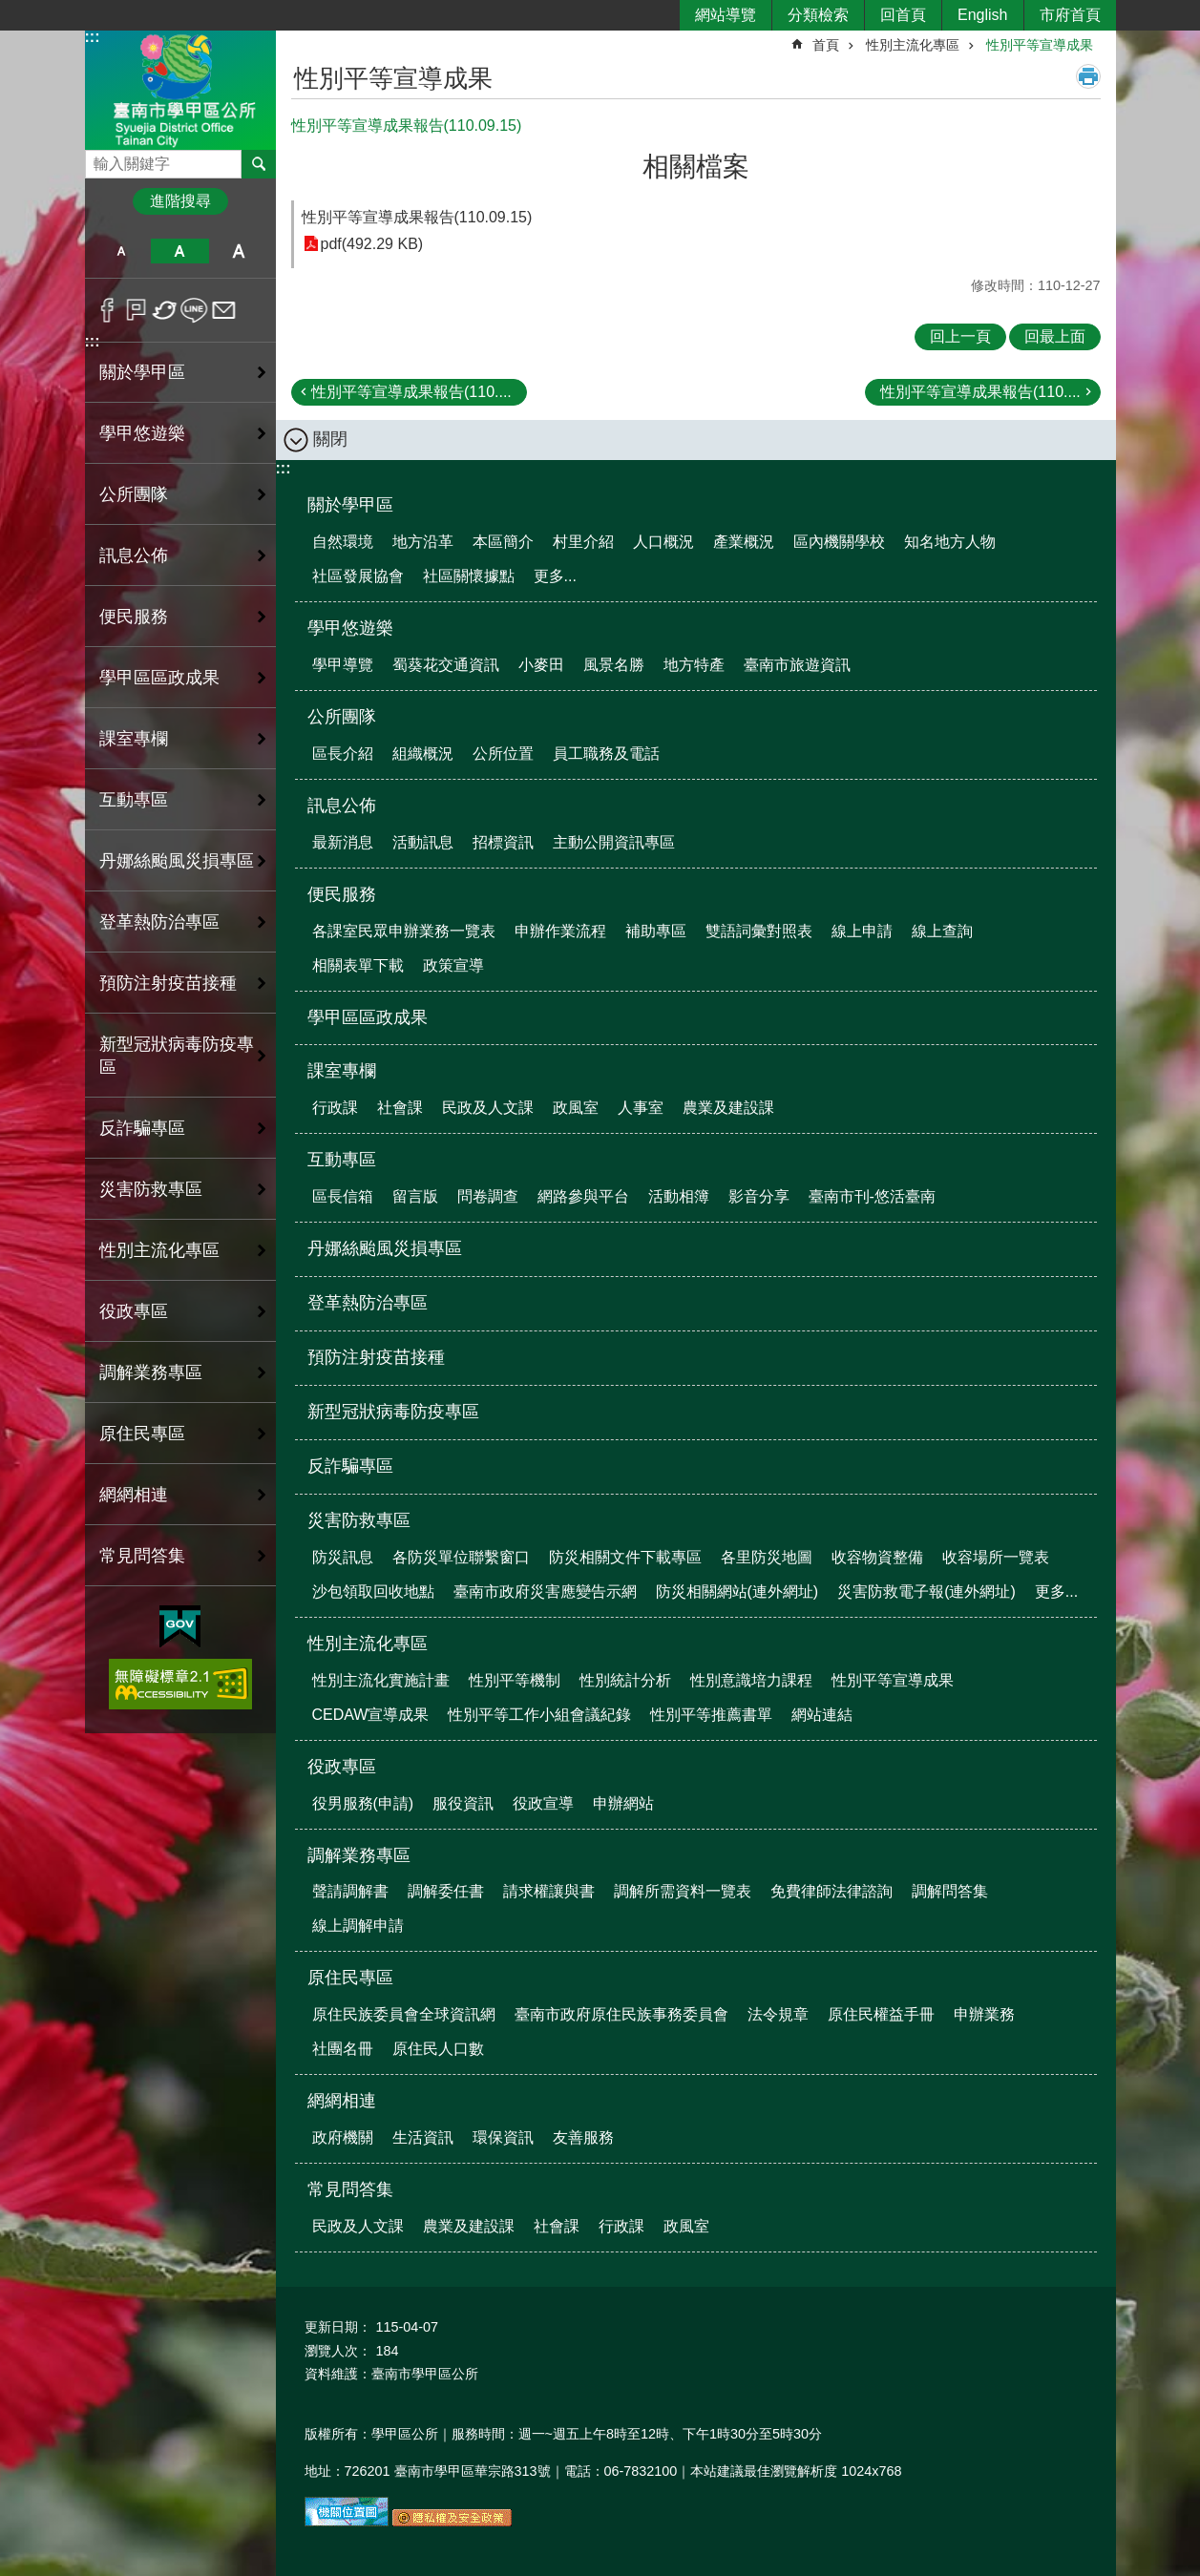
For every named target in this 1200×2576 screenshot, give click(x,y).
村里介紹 (583, 542)
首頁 (825, 44)
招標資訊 (503, 842)
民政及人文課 (488, 1108)
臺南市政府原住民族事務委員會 (621, 2014)
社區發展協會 (358, 576)
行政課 (335, 1108)
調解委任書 (446, 1891)
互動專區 (341, 1159)
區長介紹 (342, 753)
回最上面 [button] (1054, 336)
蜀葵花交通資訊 (445, 665)
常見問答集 (350, 2189)
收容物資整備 (877, 1557)
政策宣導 (453, 965)
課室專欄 (341, 1070)
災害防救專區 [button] (150, 1189)
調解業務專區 (359, 1855)
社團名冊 (342, 2049)
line (194, 310)
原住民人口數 (438, 2049)
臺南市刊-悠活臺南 (872, 1196)
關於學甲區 (350, 504)
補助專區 (655, 931)
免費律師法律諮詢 (831, 1891)
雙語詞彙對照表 (758, 931)
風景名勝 (613, 665)
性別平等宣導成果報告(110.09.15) (417, 217)
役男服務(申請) (363, 1803)
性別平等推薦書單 (711, 1715)
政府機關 (342, 2137)
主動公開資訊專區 (614, 842)
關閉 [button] (330, 439)
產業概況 (743, 542)
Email (224, 310)
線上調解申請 (358, 1925)
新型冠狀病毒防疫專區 (176, 1056)
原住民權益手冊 (881, 2014)
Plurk (136, 310)
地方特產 (694, 665)
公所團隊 (341, 716)
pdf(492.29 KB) (372, 244)
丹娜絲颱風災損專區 (176, 860)
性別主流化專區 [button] (159, 1250)
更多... (555, 576)
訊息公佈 (341, 805)
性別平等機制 (514, 1680)
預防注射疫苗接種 (168, 983)
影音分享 (758, 1196)
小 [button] (122, 251)
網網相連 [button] (133, 1494)
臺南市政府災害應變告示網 (545, 1591)
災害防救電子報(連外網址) (926, 1591)
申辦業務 (984, 2014)
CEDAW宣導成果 (371, 1715)
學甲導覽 (342, 665)
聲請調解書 (350, 1891)
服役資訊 (463, 1803)
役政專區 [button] (133, 1311)
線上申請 (862, 931)
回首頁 (903, 15)
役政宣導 (543, 1803)
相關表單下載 (358, 965)
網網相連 (341, 2100)
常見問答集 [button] (142, 1555)
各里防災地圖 (766, 1557)
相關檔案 (695, 166)
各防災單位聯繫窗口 (461, 1557)
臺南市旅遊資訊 (797, 665)
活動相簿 (678, 1196)
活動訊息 (422, 842)
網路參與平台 (583, 1196)
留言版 (415, 1196)
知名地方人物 (950, 542)
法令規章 (778, 2014)
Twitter (165, 310)
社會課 (400, 1108)
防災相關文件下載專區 (625, 1557)
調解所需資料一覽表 (682, 1891)
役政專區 (341, 1766)
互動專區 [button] (133, 799)
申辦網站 (623, 1803)
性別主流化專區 (912, 44)
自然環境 (342, 542)
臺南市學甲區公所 (180, 89)
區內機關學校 (839, 542)
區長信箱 (342, 1196)
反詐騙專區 (142, 1128)
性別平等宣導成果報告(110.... (411, 392)
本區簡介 (503, 542)
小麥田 (541, 665)
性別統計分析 (625, 1680)
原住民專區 (350, 1977)
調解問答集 (950, 1891)
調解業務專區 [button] (150, 1372)
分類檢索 (818, 15)
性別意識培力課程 (751, 1680)
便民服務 (341, 894)
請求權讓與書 (549, 1891)
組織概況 (422, 753)
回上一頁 (960, 336)
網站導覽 (725, 15)
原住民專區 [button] (142, 1433)
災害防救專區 (359, 1520)
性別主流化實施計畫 (381, 1680)
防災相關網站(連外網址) (737, 1591)
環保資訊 (503, 2137)
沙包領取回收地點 (373, 1591)
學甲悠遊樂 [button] (142, 433)
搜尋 (100, 159)
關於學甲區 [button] (142, 372)
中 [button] (180, 251)
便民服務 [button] (133, 616)
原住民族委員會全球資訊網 (403, 2014)
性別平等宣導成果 (1039, 44)
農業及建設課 (728, 1108)
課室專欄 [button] (133, 738)
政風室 (576, 1108)
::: (92, 37)
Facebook (107, 310)
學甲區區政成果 (159, 677)
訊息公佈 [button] (133, 555)
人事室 (640, 1108)
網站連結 (822, 1715)
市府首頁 (1070, 15)
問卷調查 (487, 1196)
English (982, 15)
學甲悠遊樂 (350, 628)
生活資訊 (422, 2137)
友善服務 (583, 2137)
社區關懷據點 (469, 576)
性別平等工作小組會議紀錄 (539, 1715)
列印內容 (1088, 76)
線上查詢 (942, 931)
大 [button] (238, 251)
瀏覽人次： (338, 2350)
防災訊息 (342, 1557)
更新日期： (338, 2327)
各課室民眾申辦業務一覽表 (403, 931)
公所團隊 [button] (133, 494)
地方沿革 (422, 542)
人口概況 (663, 542)
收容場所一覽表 (995, 1557)
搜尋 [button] (259, 164)
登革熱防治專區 (159, 922)
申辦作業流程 (560, 931)
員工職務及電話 (606, 753)
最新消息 (342, 842)
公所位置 (503, 753)
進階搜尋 (180, 201)
